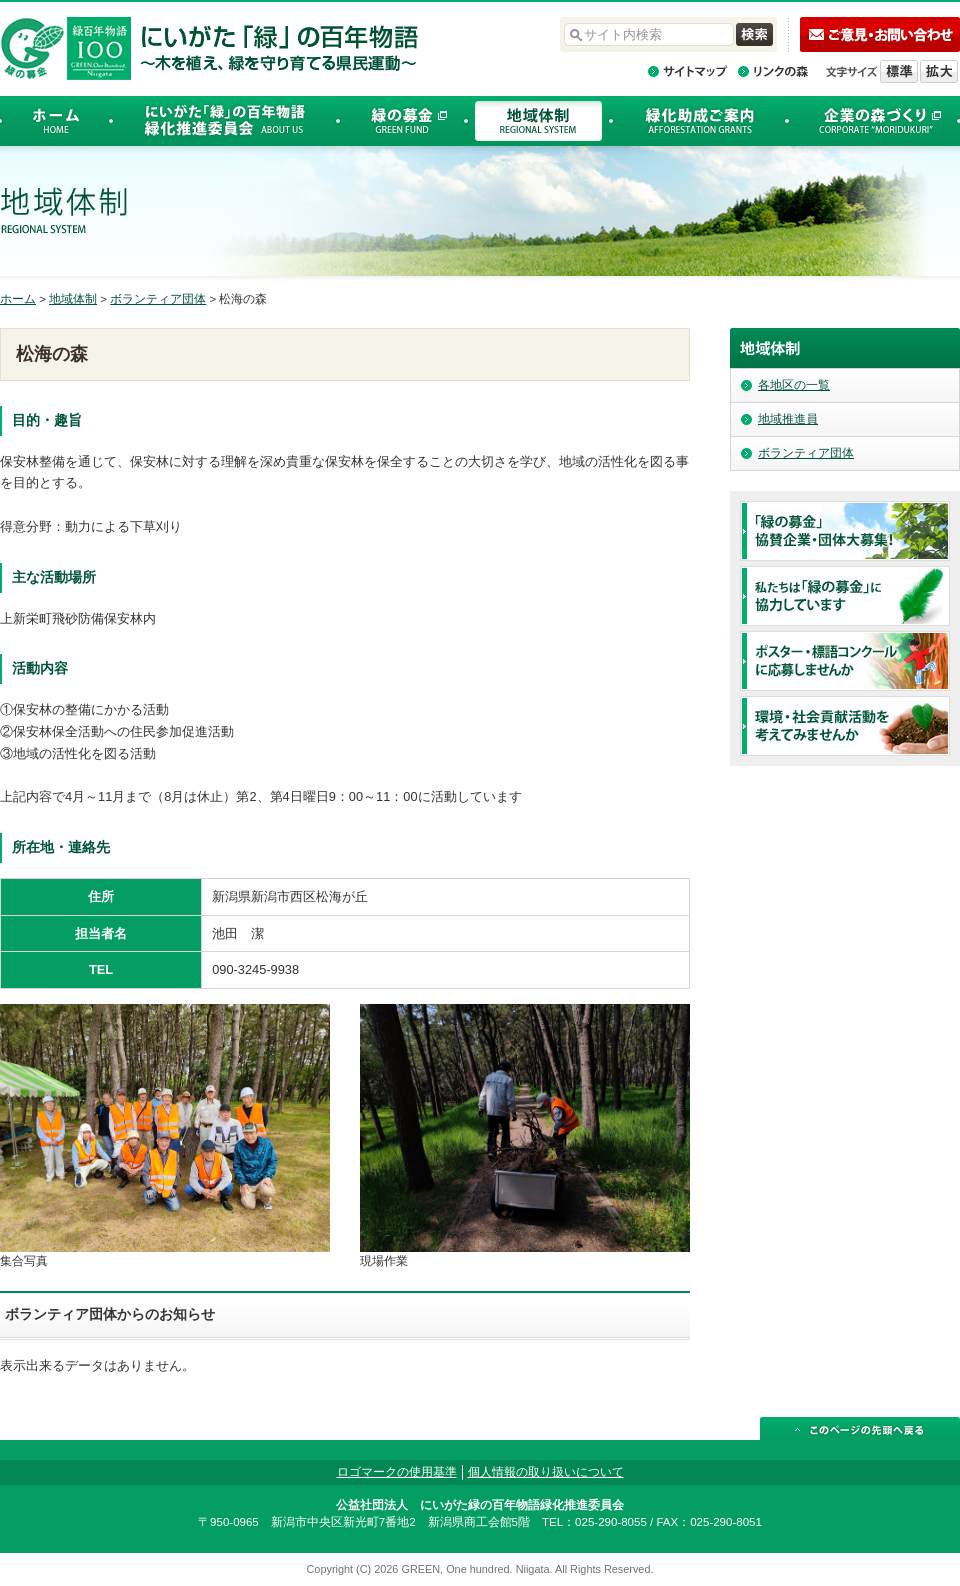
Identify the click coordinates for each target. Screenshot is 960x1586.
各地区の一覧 (794, 385)
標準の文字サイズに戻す (899, 71)
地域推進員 (788, 419)
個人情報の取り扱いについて (546, 1472)
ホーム (18, 299)
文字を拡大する (939, 71)
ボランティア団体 (158, 299)
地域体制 (73, 299)
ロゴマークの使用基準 (397, 1472)
